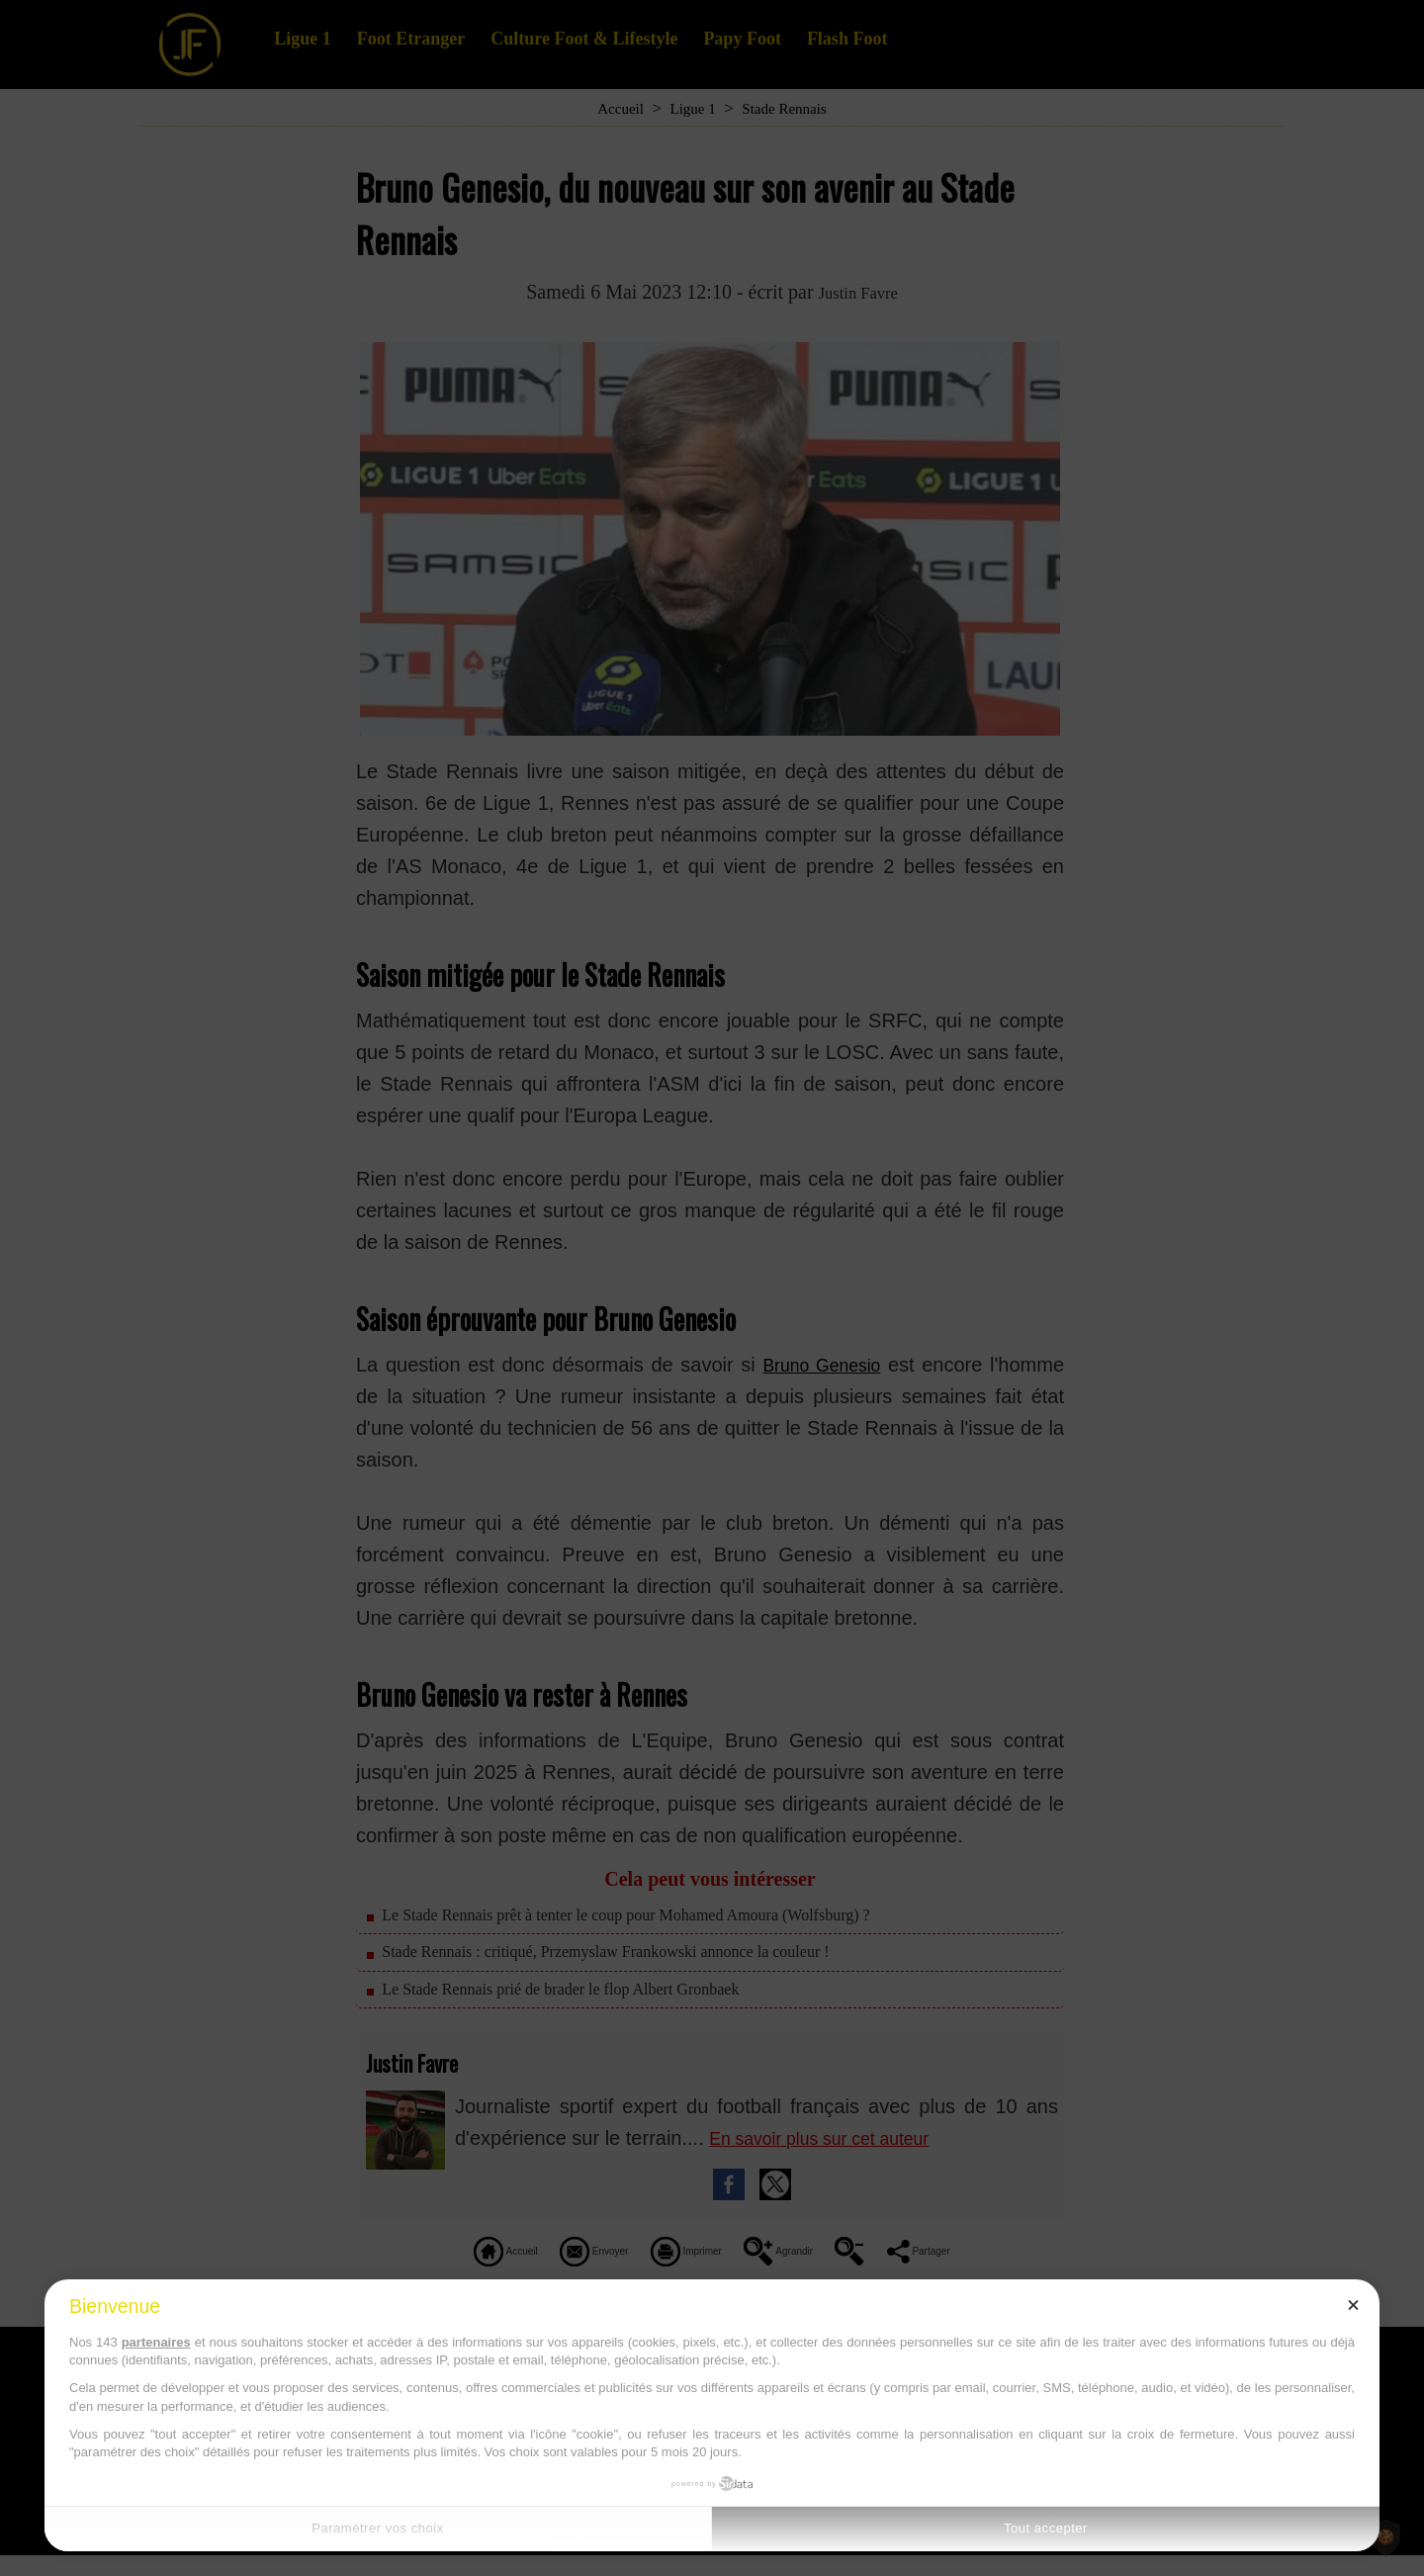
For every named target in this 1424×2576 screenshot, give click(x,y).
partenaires (156, 2342)
